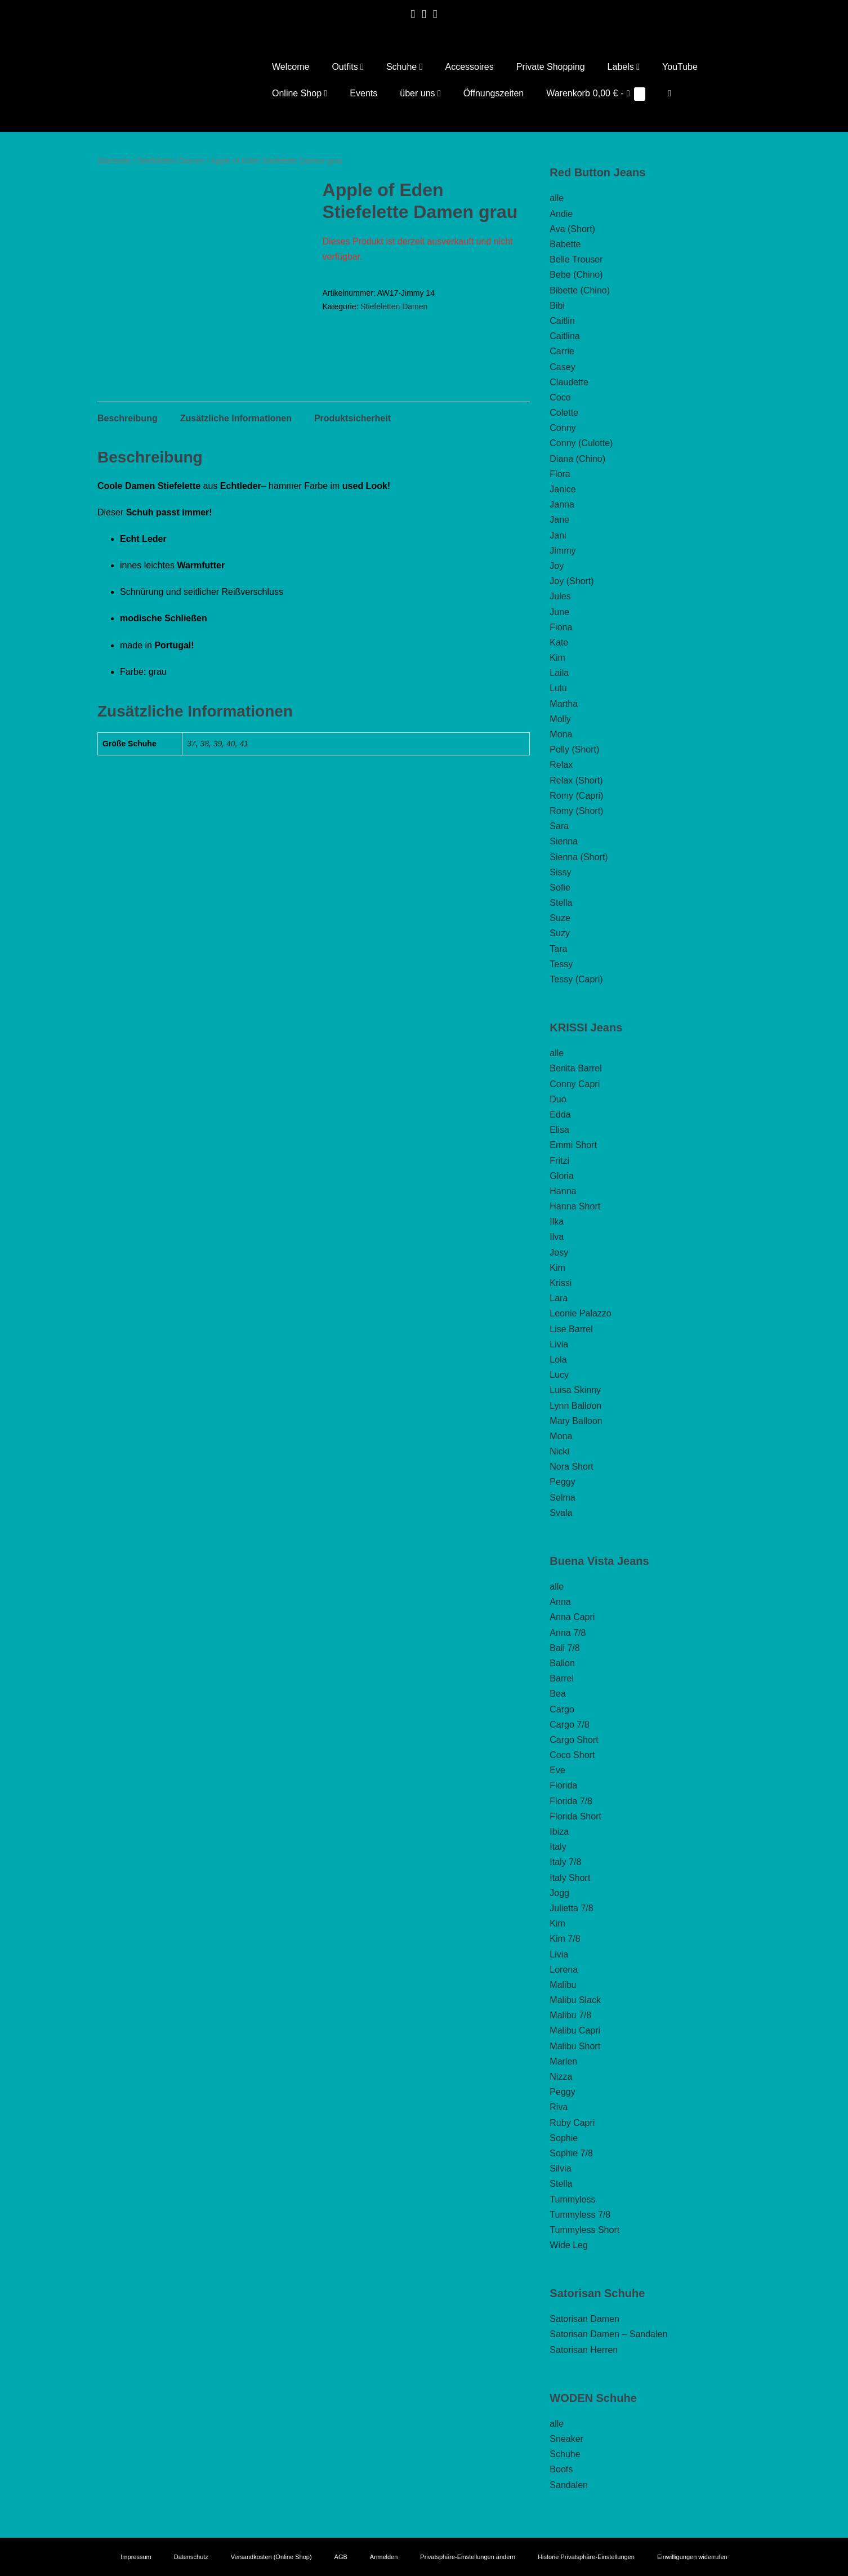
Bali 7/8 (564, 1648)
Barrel (562, 1678)
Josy (559, 1252)
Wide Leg (569, 2245)
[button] (669, 93)
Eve (557, 1770)
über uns (420, 93)
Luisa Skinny (575, 1390)
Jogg (559, 1893)
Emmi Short (573, 1145)
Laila (559, 673)
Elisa (559, 1129)
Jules (560, 596)
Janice (562, 489)
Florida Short (575, 1816)
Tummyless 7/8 (580, 2214)
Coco (560, 397)
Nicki (559, 1451)
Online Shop (299, 93)
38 (204, 776)
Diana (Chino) (577, 459)
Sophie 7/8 (571, 2153)
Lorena (564, 1969)
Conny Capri (575, 1084)
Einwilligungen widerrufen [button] (692, 2556)
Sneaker (566, 2439)
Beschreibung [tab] (127, 451)
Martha (564, 704)
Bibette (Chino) (580, 290)
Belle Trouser (576, 259)
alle (557, 198)
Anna (560, 1602)
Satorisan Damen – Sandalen (608, 2334)
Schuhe (404, 67)
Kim (557, 657)
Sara (559, 826)
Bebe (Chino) (576, 274)
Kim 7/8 (565, 1938)
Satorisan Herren (584, 2350)
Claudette (569, 382)
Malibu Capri (575, 2030)
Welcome (290, 67)
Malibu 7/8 (570, 2015)
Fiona (561, 627)
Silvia (560, 2168)
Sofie (560, 887)
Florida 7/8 (571, 1801)
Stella (561, 902)
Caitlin (562, 321)
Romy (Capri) (576, 795)
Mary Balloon (576, 1421)
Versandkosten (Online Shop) (271, 2556)
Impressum (135, 2556)
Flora (560, 474)
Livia (559, 1344)
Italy (558, 1847)
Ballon (562, 1663)
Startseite (114, 160)
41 (243, 776)
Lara (559, 1298)
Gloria (562, 1176)
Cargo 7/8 (569, 1724)
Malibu (563, 1985)
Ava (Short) (572, 229)
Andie (561, 214)
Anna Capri (572, 1617)
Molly (560, 719)
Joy (557, 566)
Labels (624, 67)
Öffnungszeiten (493, 93)
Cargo (562, 1709)
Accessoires (469, 67)
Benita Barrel (576, 1068)
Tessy (561, 964)
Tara (558, 949)
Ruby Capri (572, 2123)
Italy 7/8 (565, 1862)
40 (230, 776)
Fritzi (559, 1160)
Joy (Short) (571, 581)
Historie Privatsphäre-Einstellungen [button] (586, 2556)
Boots (561, 2469)
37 (191, 776)
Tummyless (572, 2199)
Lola (558, 1359)
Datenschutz (191, 2556)
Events (363, 93)
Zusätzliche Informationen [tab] (236, 451)
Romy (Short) (576, 811)
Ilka (557, 1221)
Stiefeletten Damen (170, 160)
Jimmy (562, 550)
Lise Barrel (571, 1329)
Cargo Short (574, 1740)
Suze (560, 918)
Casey (562, 367)
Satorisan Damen (584, 2319)
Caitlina (564, 336)
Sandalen (569, 2485)
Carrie (562, 351)
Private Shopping (550, 67)
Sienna (564, 841)
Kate (559, 642)
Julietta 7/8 (571, 1908)
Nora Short (571, 1466)
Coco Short (572, 1755)
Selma (562, 1497)
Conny (562, 428)
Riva (559, 2107)
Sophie (564, 2138)
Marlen (563, 2061)
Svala (561, 1513)
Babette (565, 244)
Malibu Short (575, 2046)
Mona (561, 734)
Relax (561, 764)
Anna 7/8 (568, 1633)
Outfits (348, 67)
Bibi (557, 305)
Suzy (560, 933)
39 (217, 776)
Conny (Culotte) (581, 443)
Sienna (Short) (579, 857)
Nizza (561, 2076)
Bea (557, 1693)
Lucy (559, 1375)
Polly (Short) (574, 749)
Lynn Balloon (575, 1406)
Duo (558, 1099)
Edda (560, 1114)
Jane (559, 519)
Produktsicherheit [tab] (352, 451)
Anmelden (384, 2556)
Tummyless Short (584, 2230)
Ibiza (559, 1831)
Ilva (557, 1237)
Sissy (560, 872)
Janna (562, 504)
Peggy (562, 1482)
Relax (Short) (576, 780)
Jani (558, 535)
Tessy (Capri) (576, 979)
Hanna (563, 1191)
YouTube (680, 67)
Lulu (558, 688)
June (559, 612)
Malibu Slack (575, 2000)
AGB (340, 2556)
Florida (563, 1785)
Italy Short (570, 1878)
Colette (564, 412)
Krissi (561, 1283)
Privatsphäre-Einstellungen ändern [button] (467, 2556)
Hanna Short (575, 1206)
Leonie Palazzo (580, 1313)
